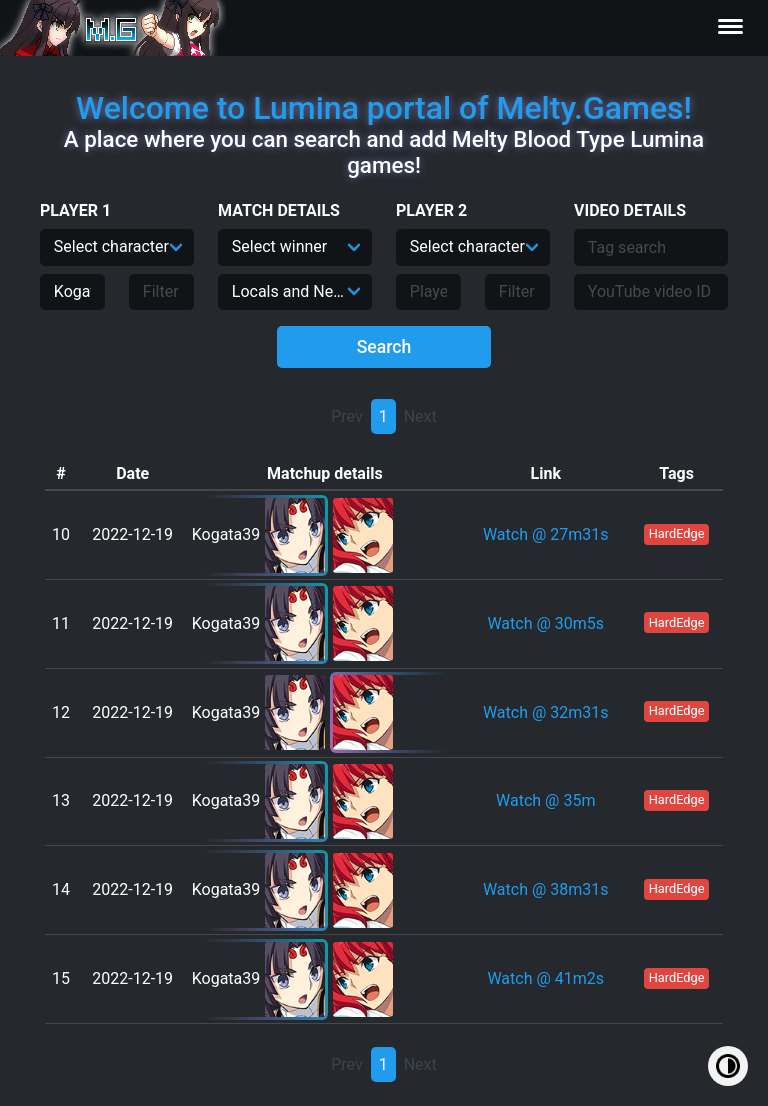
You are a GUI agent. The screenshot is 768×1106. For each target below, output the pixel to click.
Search (384, 347)
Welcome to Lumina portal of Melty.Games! (384, 108)
